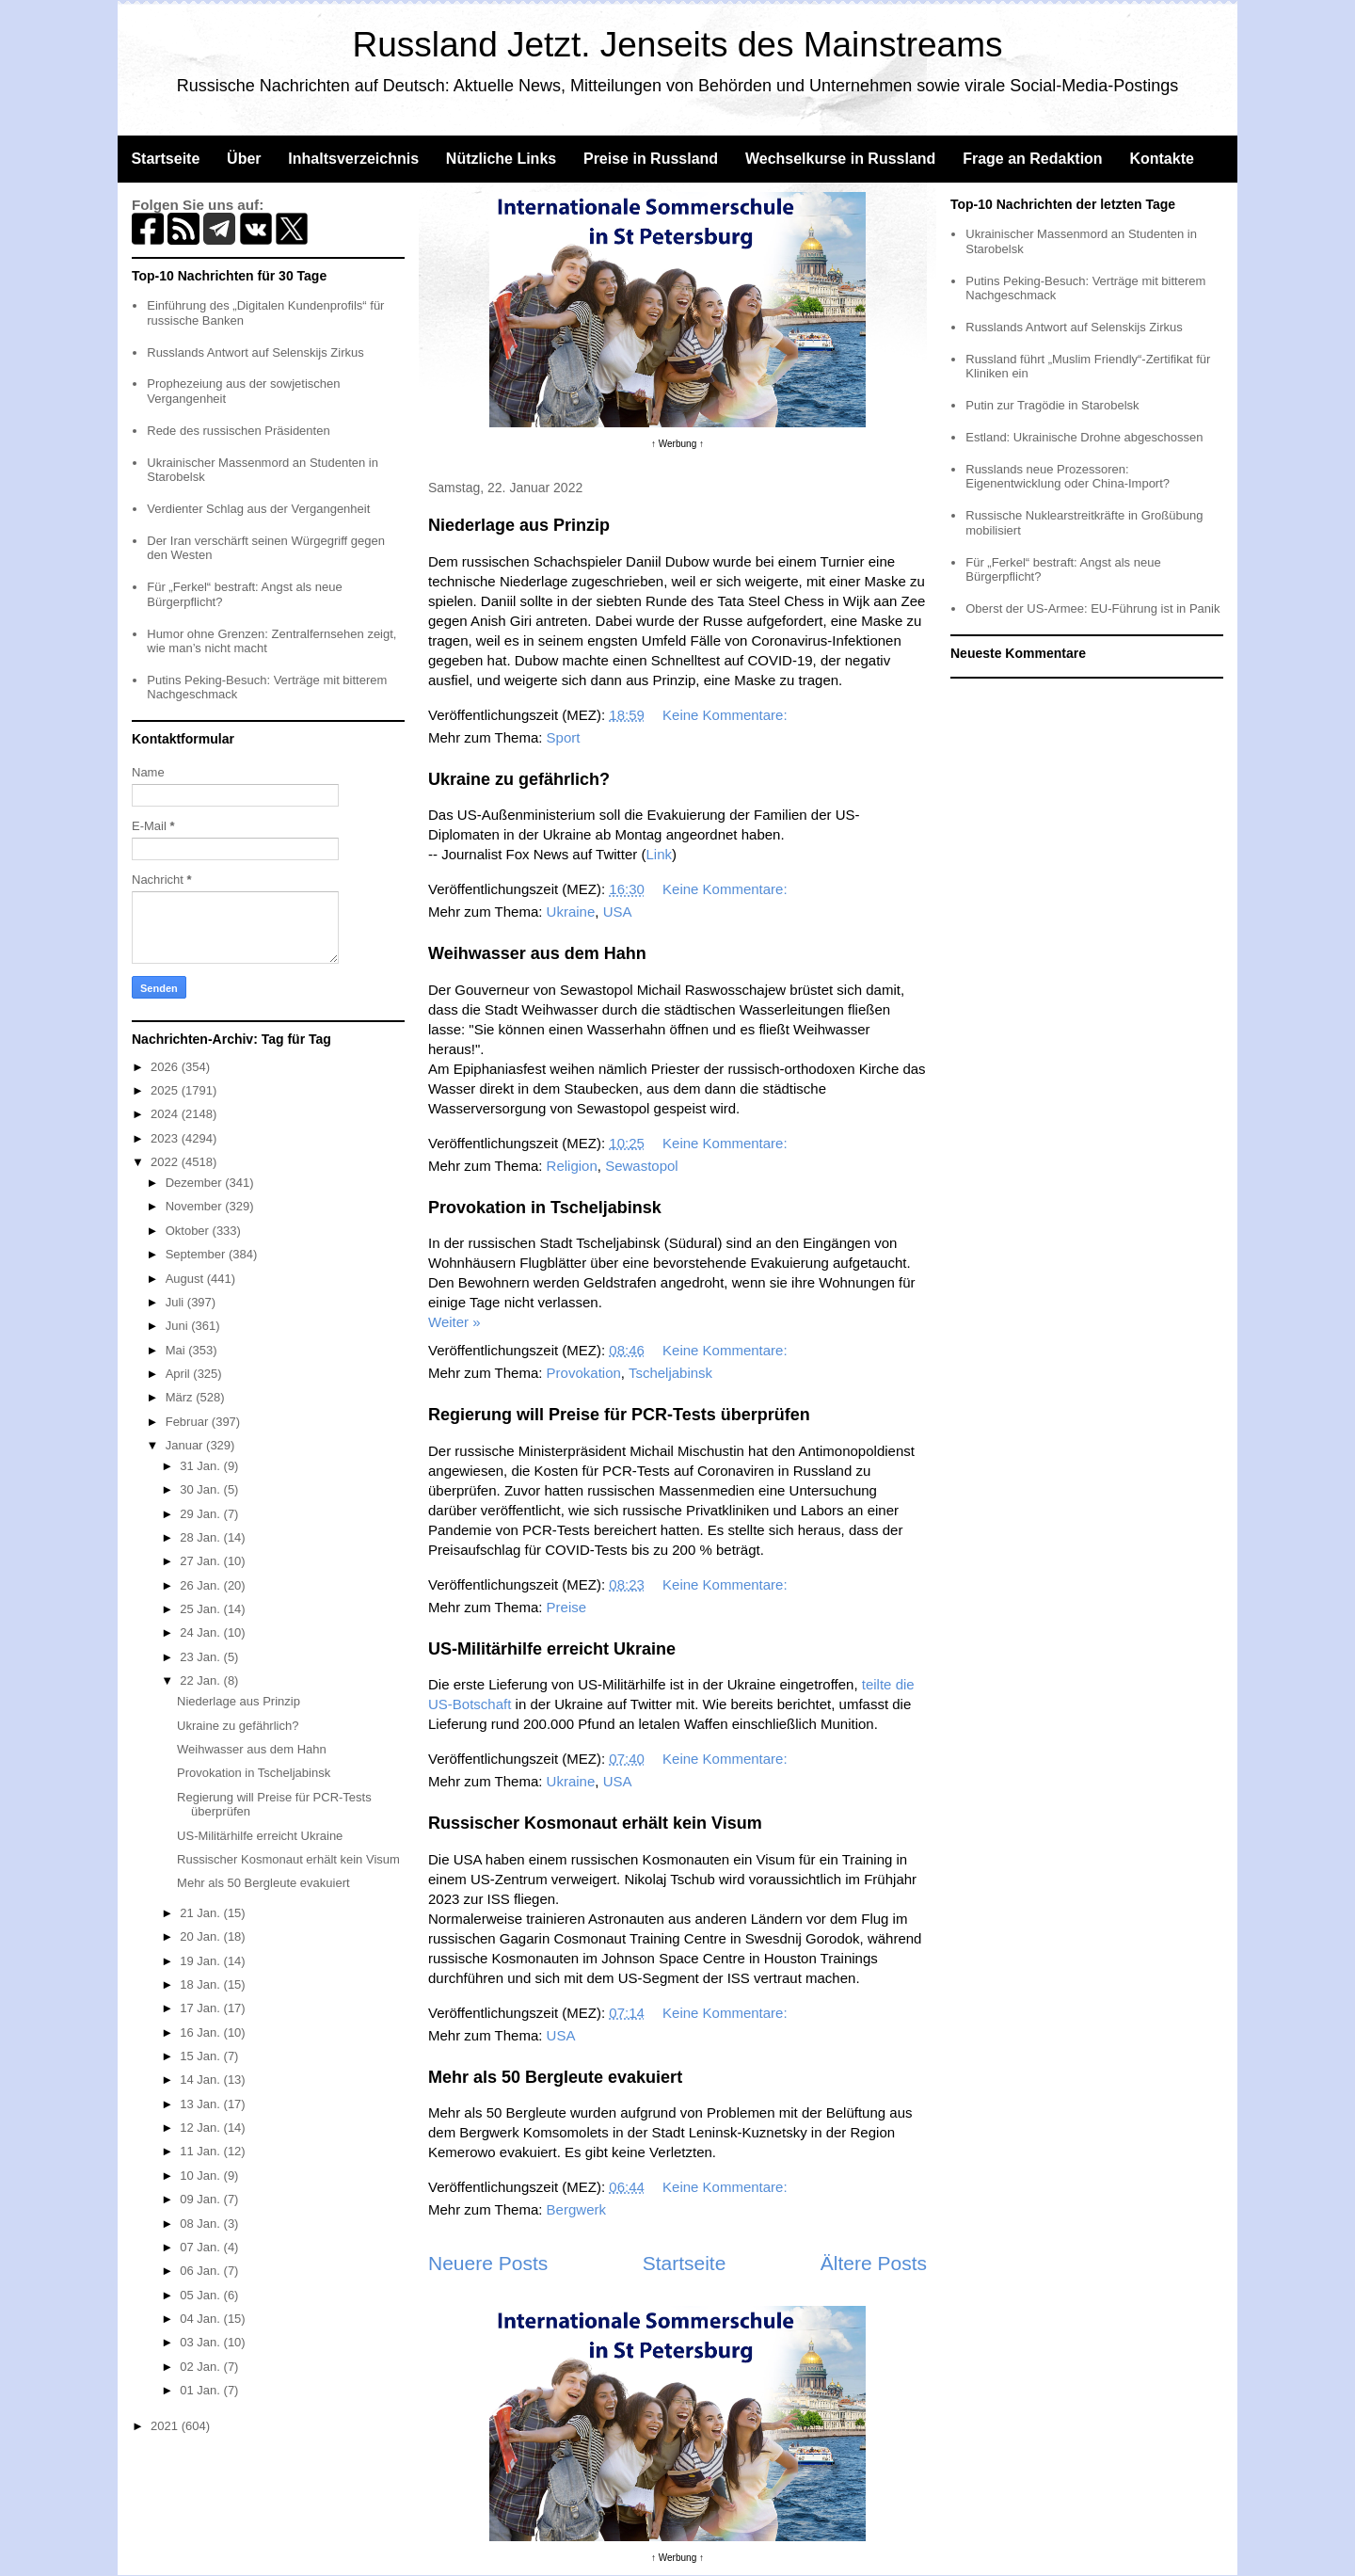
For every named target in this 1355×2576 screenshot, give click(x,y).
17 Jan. (201, 2008)
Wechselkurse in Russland (840, 159)
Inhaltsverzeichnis (353, 159)
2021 (166, 2426)
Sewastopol (641, 1166)
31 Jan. (201, 1466)
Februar (189, 1422)
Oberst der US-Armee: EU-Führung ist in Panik (1092, 608)
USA (617, 912)
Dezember (196, 1183)
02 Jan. (201, 2367)
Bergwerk (576, 2209)
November (196, 1206)
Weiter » (454, 1322)
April (180, 1374)
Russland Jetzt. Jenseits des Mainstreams (678, 44)
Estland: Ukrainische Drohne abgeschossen (1084, 437)
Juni (178, 1326)
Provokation (584, 1373)
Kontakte (1161, 159)
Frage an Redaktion (1032, 159)
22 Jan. (201, 1680)
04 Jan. (201, 2319)
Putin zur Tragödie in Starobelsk (1052, 405)
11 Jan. (201, 2151)
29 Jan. (201, 1514)
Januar (186, 1445)
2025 (166, 1090)
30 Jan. (201, 1489)
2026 (166, 1067)
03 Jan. (201, 2342)
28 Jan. (201, 1537)
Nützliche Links (501, 159)
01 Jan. (201, 2390)
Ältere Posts (874, 2263)
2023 (166, 1138)
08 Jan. (201, 2223)
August (186, 1279)
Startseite (165, 159)
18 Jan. (201, 1984)
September (197, 1254)
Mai (177, 1350)
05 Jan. (201, 2295)
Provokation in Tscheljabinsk (545, 1207)
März (181, 1397)
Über (244, 159)
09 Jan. (201, 2199)
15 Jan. (201, 2056)
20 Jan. (201, 1936)
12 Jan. (201, 2127)
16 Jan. (201, 2032)
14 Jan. (201, 2079)
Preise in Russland (650, 159)
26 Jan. (201, 1585)
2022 (166, 1162)
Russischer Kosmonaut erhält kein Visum (595, 1823)
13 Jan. (201, 2104)
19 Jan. (201, 1961)
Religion (572, 1166)
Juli (176, 1302)
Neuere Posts (488, 2263)
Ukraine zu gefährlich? (519, 779)
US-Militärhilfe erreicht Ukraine (552, 1649)
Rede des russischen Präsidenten (238, 431)
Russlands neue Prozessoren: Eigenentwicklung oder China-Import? (1067, 476)
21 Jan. (201, 1913)
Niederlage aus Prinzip (519, 525)
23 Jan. (201, 1657)
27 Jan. (201, 1561)
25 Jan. (201, 1609)
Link (659, 854)
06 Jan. (201, 2271)
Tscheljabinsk (670, 1373)
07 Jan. (201, 2247)
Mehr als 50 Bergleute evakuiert (555, 2077)
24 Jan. (201, 1632)
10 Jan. (201, 2175)
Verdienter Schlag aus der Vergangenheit (258, 509)
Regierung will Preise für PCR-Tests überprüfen (619, 1414)
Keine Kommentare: (726, 715)
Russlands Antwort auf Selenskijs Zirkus (255, 352)
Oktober (189, 1231)
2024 (166, 1114)
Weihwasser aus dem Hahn (537, 953)
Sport (564, 737)
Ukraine (571, 912)
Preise (567, 1607)
